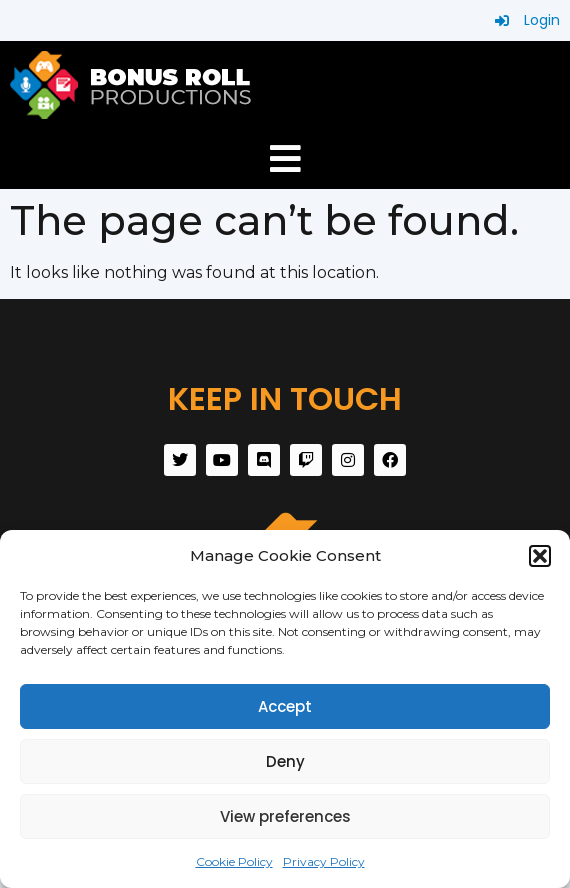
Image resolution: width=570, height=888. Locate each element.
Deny (285, 761)
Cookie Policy (234, 861)
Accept (285, 706)
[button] (540, 556)
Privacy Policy (324, 861)
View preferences (285, 816)
